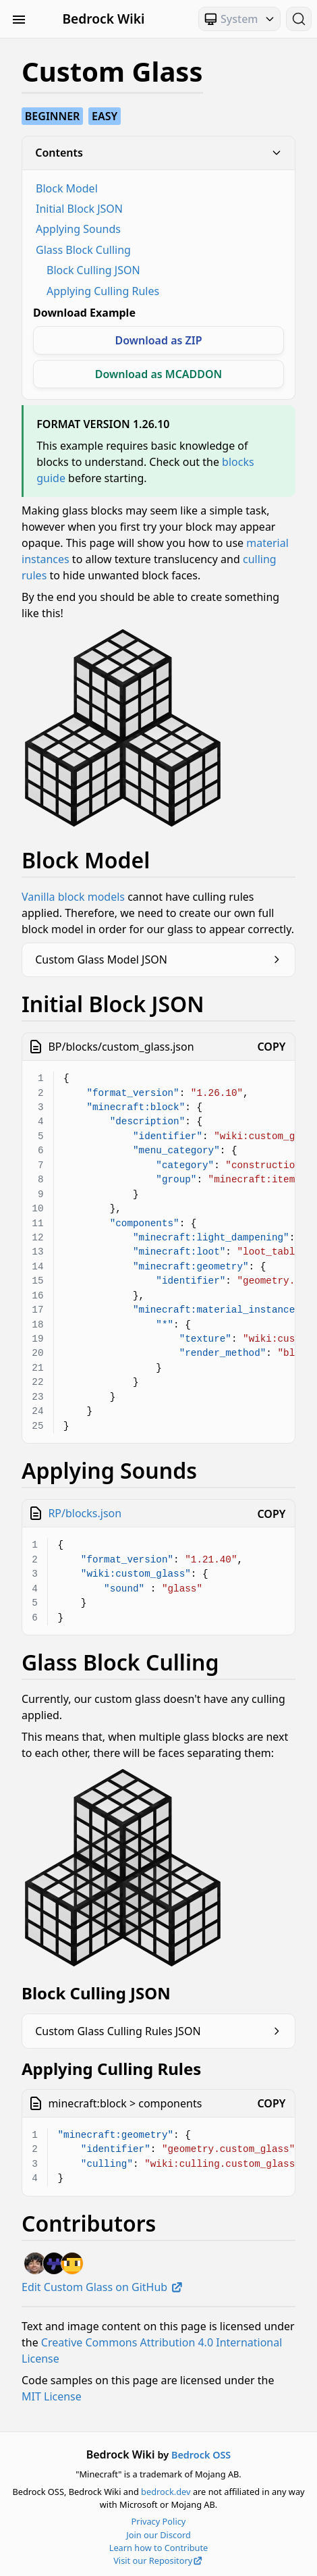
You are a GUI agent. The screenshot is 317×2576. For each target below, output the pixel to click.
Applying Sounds (78, 228)
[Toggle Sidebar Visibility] (19, 19)
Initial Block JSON (79, 208)
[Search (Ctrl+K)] (299, 19)
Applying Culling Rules (103, 291)
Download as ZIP (158, 340)
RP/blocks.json (84, 1513)
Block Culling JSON (93, 270)
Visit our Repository (158, 2560)
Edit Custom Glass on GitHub (103, 2287)
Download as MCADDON (159, 374)
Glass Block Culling (83, 249)
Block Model (67, 188)
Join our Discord (158, 2535)
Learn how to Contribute (158, 2548)
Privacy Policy (159, 2521)
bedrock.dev (165, 2492)
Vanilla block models (73, 896)
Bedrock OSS (201, 2454)
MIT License (52, 2396)
